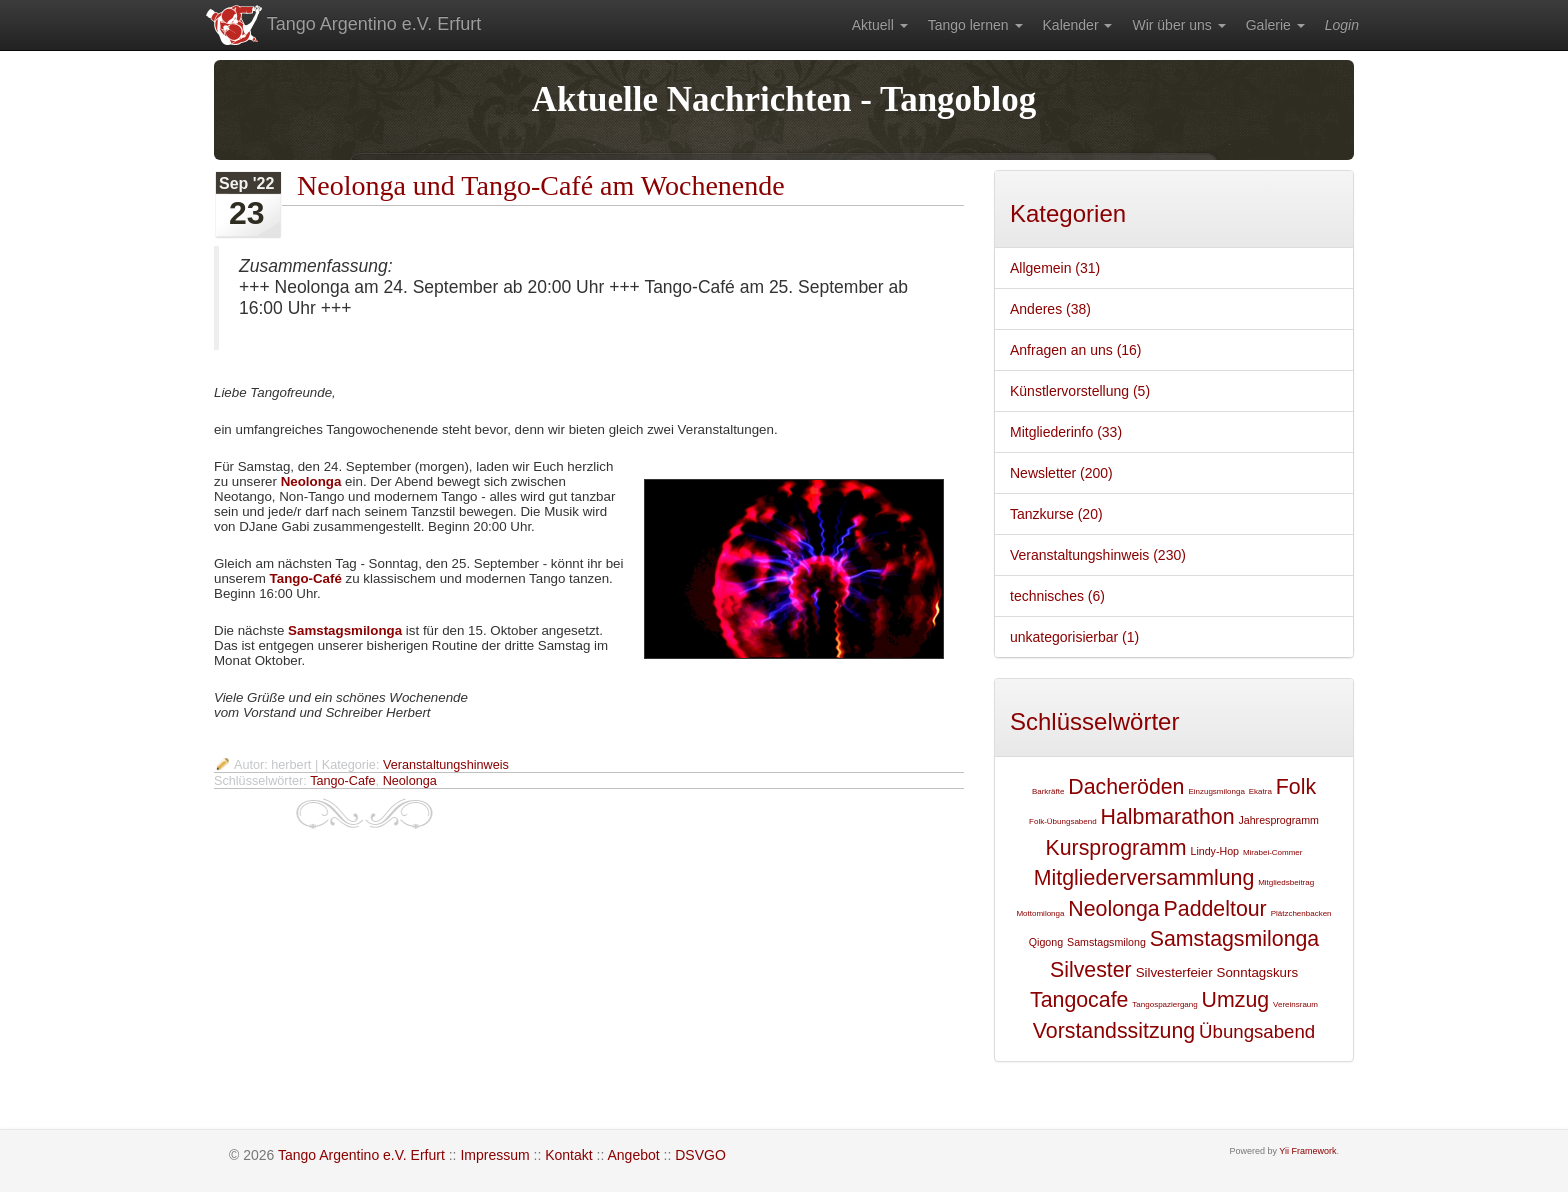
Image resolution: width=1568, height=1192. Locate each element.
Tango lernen (975, 25)
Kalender (1078, 25)
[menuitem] (880, 25)
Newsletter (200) (1061, 473)
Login (1342, 25)
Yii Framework (1307, 1151)
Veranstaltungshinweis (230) (1098, 555)
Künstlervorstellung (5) (1080, 391)
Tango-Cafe (342, 781)
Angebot (633, 1155)
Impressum (494, 1155)
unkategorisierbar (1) (1074, 637)
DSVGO (700, 1155)
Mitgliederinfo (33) (1066, 432)
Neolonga (311, 481)
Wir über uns (1178, 25)
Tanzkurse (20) (1056, 514)
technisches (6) (1057, 596)
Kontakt (568, 1155)
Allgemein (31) (1055, 268)
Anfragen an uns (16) (1076, 350)
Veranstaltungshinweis (446, 765)
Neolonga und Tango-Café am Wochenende (541, 185)
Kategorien (1068, 213)
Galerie (1275, 25)
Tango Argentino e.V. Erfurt (342, 25)
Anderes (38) (1050, 309)
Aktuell (880, 25)
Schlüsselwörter (1094, 721)
